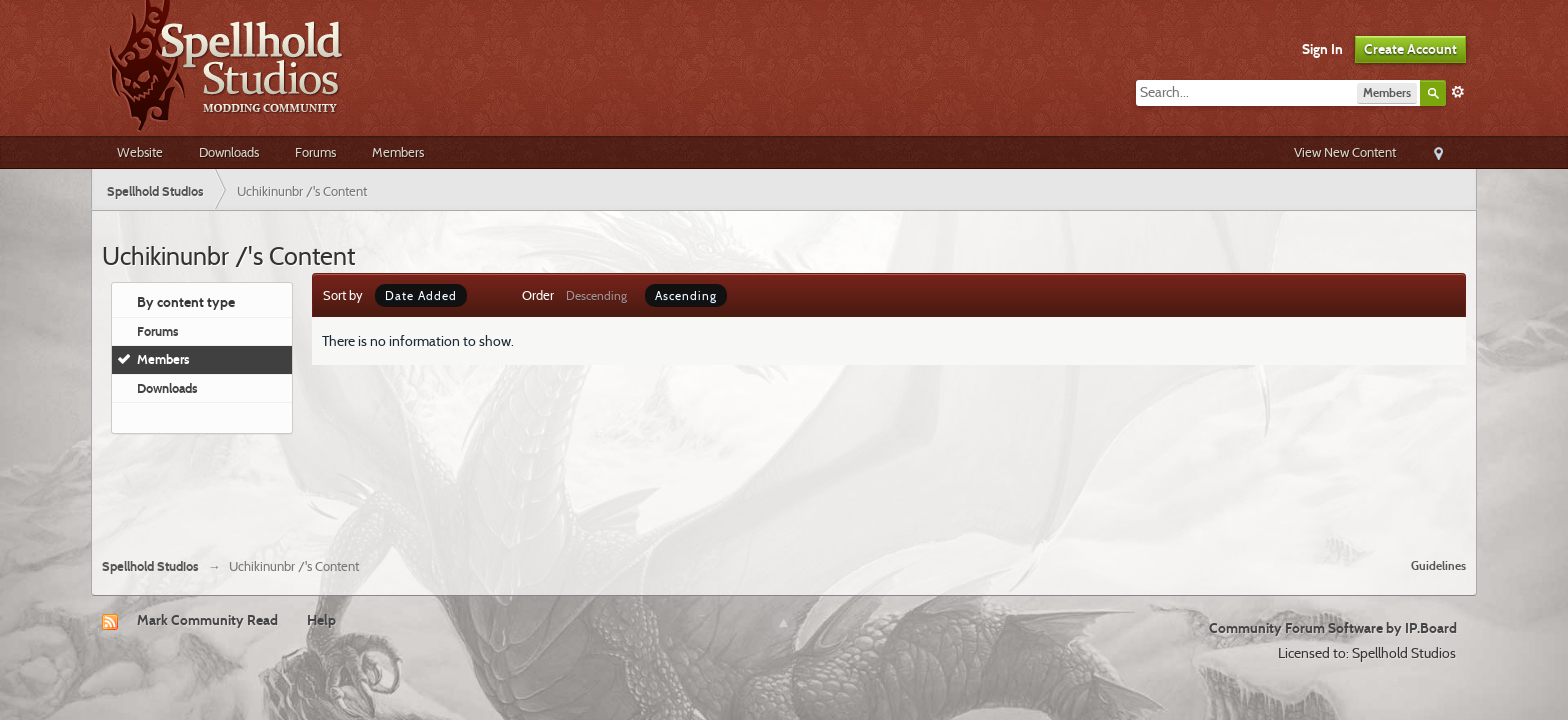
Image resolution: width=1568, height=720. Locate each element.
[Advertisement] (784, 488)
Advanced (1458, 92)
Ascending (686, 295)
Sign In (1322, 49)
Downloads (229, 152)
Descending (596, 295)
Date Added (421, 295)
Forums (315, 152)
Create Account (1410, 49)
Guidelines (1438, 565)
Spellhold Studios (150, 566)
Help (321, 620)
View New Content (1345, 152)
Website (140, 152)
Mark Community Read (207, 620)
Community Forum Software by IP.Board (1333, 628)
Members (398, 152)
